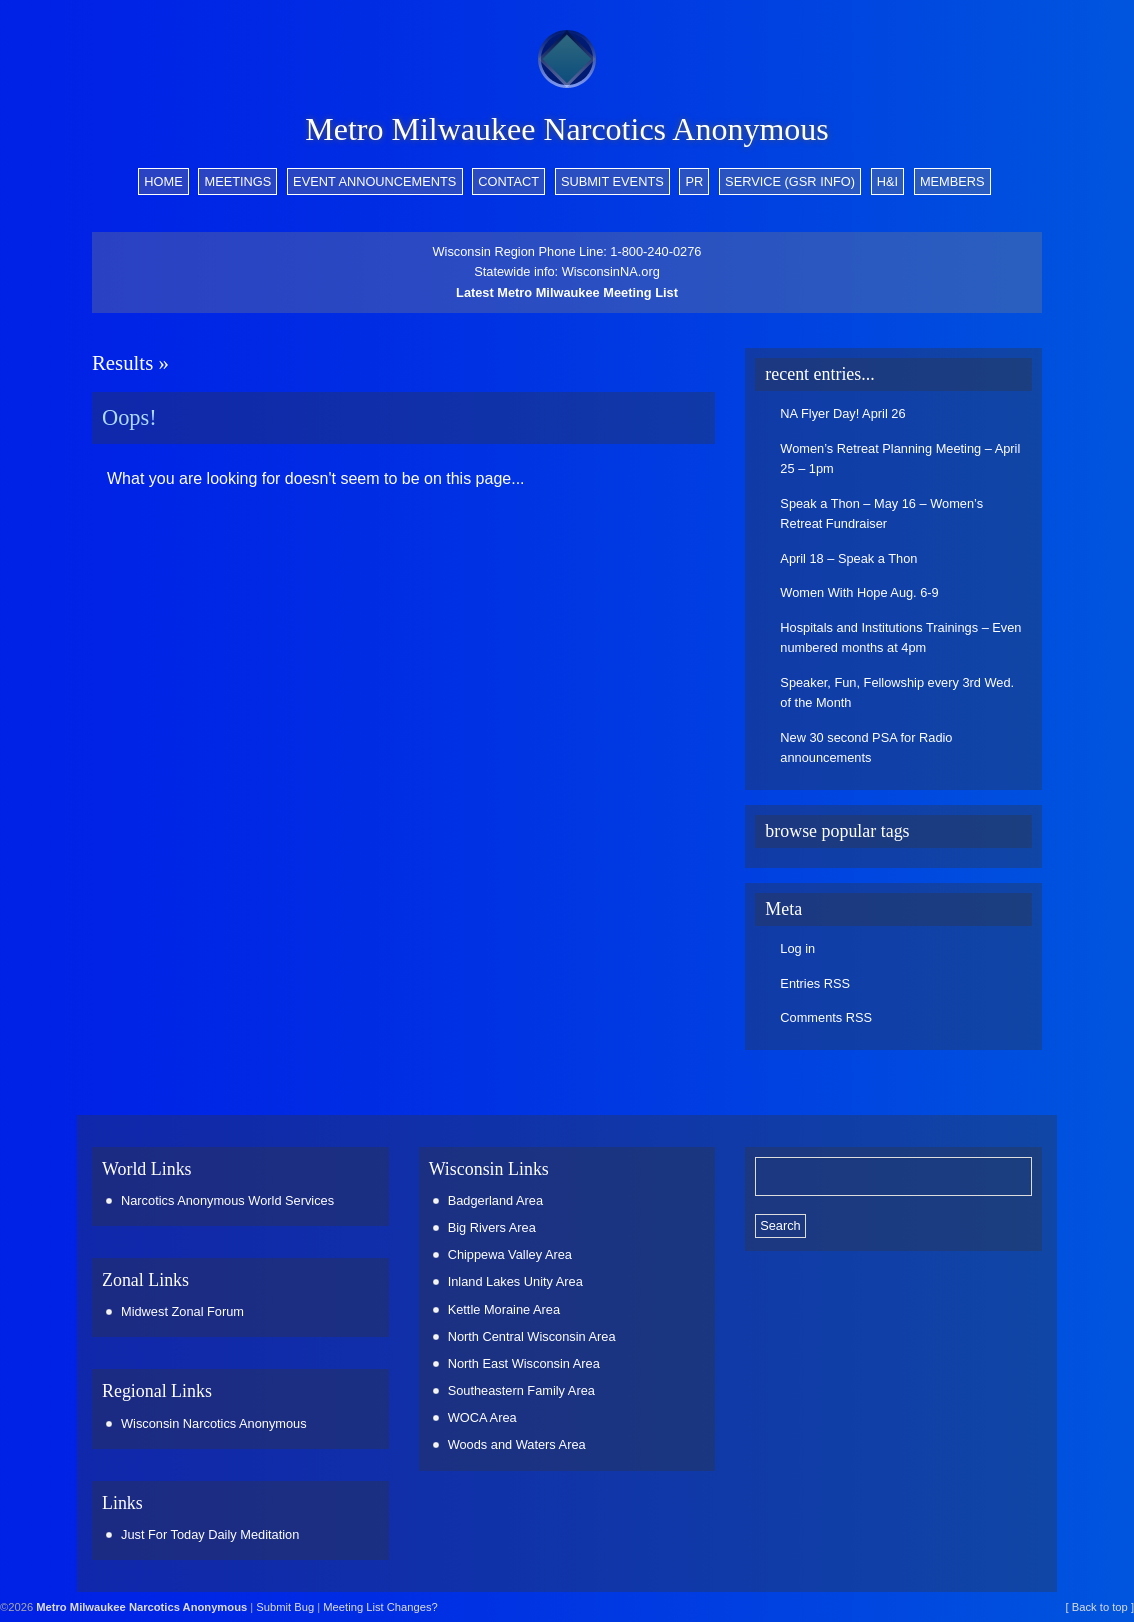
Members (952, 181)
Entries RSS (815, 983)
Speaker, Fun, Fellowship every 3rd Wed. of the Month (897, 692)
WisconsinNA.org (611, 271)
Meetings (237, 181)
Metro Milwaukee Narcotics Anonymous (566, 129)
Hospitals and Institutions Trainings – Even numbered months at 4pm (900, 637)
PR (695, 181)
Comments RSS (826, 1017)
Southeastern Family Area (521, 1390)
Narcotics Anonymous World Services (227, 1200)
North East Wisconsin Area (524, 1363)
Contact (508, 181)
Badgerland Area (495, 1200)
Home (163, 181)
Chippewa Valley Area (510, 1254)
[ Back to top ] (1100, 1607)
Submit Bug (285, 1607)
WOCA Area (482, 1417)
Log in (797, 948)
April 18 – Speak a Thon (848, 558)
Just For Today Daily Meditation (210, 1534)
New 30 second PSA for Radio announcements (866, 747)
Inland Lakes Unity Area (515, 1281)
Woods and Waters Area (517, 1444)
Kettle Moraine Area (504, 1309)
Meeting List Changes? (380, 1607)
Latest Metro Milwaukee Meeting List (567, 292)
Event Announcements (374, 181)
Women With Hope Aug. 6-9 (859, 592)
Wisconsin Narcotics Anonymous (214, 1423)
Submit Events (612, 181)
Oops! (129, 417)
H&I (887, 181)
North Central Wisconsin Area (532, 1336)
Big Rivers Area (492, 1227)
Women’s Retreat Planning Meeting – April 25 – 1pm (900, 458)
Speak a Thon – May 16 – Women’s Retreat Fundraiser (881, 513)
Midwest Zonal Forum (182, 1311)
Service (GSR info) (790, 181)
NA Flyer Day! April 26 (842, 413)
